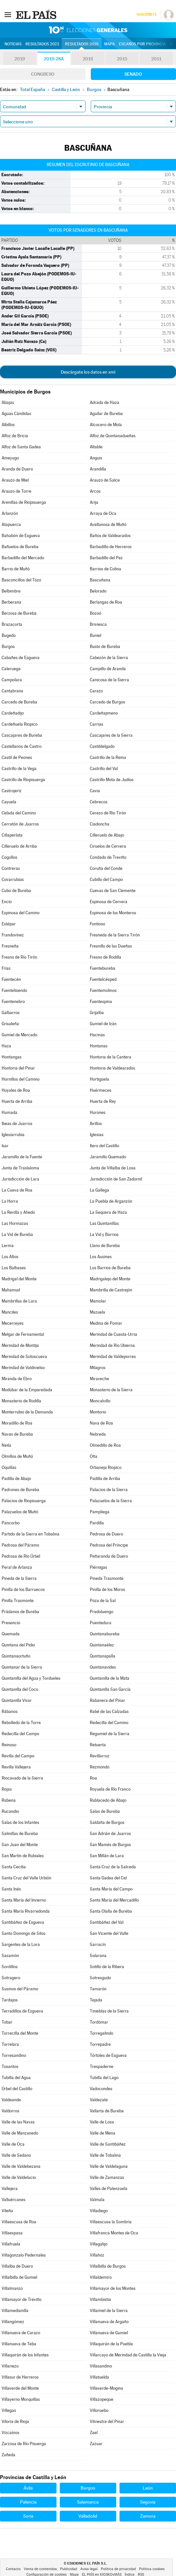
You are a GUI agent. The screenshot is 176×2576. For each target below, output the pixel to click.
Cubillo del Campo (106, 879)
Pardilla (97, 1522)
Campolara (12, 679)
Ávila (28, 2488)
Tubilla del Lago (104, 2077)
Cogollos (9, 857)
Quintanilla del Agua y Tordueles (31, 1678)
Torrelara (10, 2044)
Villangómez (13, 2321)
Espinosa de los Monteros (113, 912)
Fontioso (97, 923)
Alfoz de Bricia (15, 435)
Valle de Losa (102, 2122)
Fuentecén (11, 979)
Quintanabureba (105, 1633)
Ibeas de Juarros (17, 1123)
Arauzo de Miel (15, 480)
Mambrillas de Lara (19, 1301)
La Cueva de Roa (17, 1190)
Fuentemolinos (103, 990)
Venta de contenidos (40, 2569)
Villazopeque (101, 2399)
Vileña (7, 2210)
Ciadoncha (99, 824)
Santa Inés (11, 1889)
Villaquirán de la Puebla (111, 2343)
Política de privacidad (118, 2569)
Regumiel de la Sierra (109, 1733)
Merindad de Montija (20, 1345)
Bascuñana (100, 580)
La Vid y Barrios (104, 1234)
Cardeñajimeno (104, 713)
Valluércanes (13, 2199)
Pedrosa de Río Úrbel (21, 1556)
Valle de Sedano (16, 2155)
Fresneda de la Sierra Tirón (115, 935)
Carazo (96, 690)
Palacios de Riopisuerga (24, 1500)
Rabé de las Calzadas (109, 1711)
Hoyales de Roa (16, 1090)
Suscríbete (146, 14)
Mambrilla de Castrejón (111, 1290)
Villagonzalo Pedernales (24, 2255)
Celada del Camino (19, 812)
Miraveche (99, 1378)
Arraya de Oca (103, 513)
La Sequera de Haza (108, 1212)
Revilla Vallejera (16, 1767)
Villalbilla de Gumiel (19, 2277)
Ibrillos (96, 1123)
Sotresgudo (100, 1977)
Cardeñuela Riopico (20, 724)
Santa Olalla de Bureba (111, 1911)
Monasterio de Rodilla (21, 1400)
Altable (96, 446)
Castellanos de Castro (21, 746)
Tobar (7, 2022)
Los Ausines (101, 1256)
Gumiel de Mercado (19, 1034)
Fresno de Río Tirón (19, 957)
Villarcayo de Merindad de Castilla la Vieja (128, 2354)
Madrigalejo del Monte (110, 1278)
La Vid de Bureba (17, 1234)
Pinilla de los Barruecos (23, 1589)
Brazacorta (12, 624)
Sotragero (11, 1977)
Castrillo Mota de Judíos (112, 779)
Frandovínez (13, 935)
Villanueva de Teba (19, 2343)
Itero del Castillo (104, 1145)
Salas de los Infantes (20, 1822)
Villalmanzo (12, 2288)
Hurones (97, 1112)
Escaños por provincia (142, 44)
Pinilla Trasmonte (18, 1600)
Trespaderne (101, 2066)
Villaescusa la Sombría (111, 2221)
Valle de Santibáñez (108, 2144)
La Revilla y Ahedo (18, 1212)
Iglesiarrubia (13, 1134)
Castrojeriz (12, 790)
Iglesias (97, 1134)
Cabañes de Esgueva (21, 657)
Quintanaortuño (16, 1656)
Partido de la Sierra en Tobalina (30, 1534)
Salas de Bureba (105, 1811)
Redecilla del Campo (20, 1733)
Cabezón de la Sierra (109, 657)
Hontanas (98, 1045)
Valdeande (11, 2099)
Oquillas (9, 1467)
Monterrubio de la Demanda (27, 1412)
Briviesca (98, 624)
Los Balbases (14, 1267)
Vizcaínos (10, 2432)
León (148, 2488)
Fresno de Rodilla (105, 957)
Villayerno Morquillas (21, 2399)
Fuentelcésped (103, 979)
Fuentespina (101, 1001)
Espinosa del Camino (21, 912)
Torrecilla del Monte (20, 2033)
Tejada (96, 2000)
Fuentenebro (13, 1001)
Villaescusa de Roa (19, 2221)
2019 (19, 58)
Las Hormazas (15, 1223)
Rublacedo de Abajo (108, 1800)
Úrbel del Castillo (17, 2088)
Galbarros (11, 1012)
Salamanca (88, 2502)
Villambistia (100, 2299)
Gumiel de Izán (103, 1023)
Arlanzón (10, 513)
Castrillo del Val (104, 768)
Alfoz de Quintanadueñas (113, 435)
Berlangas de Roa (106, 602)
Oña (93, 1456)
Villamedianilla (15, 2310)
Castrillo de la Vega (19, 768)
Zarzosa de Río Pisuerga (24, 2443)
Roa (93, 1778)
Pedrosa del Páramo (20, 1545)
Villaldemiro (101, 2277)
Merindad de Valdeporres (113, 1356)
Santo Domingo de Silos (23, 1933)
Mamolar (98, 1301)
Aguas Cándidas (16, 413)
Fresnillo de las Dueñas (111, 946)
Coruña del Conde (106, 868)
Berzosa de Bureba (19, 613)
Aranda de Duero (17, 469)
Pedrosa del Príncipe (109, 1545)
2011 (156, 58)
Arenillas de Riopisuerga (24, 502)
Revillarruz (99, 1755)
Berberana (11, 602)
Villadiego (99, 2210)
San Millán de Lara (107, 1855)
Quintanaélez (102, 1645)
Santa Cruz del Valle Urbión (26, 1877)
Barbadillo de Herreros (111, 546)
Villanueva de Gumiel (109, 2332)
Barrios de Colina (105, 568)
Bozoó (95, 613)
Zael (94, 2432)
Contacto (13, 2569)
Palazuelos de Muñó (20, 1511)
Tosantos (10, 2066)
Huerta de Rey (103, 1101)
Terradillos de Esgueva (22, 2011)
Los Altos (10, 1256)
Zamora (147, 2516)
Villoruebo (99, 2410)
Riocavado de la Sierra (22, 1778)
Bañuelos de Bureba (20, 546)
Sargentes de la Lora (21, 1944)
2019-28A (54, 58)
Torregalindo (101, 2033)
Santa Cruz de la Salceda (113, 1866)
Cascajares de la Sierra (111, 735)
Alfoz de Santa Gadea (21, 446)
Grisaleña (10, 1023)
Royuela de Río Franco (110, 1789)
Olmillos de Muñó (17, 1456)
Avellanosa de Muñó (108, 524)
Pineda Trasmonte (106, 1578)
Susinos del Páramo (20, 1988)
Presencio (11, 1622)
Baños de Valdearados (110, 535)
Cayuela (9, 801)
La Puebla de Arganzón (111, 1201)
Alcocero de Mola (106, 424)
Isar (5, 1145)
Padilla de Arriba (105, 1478)
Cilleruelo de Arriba (19, 846)
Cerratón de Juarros (20, 824)
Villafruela (11, 2244)
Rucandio (10, 1811)
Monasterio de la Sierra (111, 1389)
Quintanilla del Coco (20, 1689)
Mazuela (97, 1312)
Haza (6, 1045)
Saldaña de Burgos (107, 1822)
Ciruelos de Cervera (108, 846)
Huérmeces (100, 1090)
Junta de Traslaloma (20, 1167)
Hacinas (97, 1034)
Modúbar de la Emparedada (27, 1389)
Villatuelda (99, 2377)
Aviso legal (89, 2569)
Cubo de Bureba (16, 890)
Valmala (97, 2199)
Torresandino (14, 2055)
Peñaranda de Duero (109, 1556)
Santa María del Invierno (24, 1900)
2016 (88, 58)
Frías (6, 968)
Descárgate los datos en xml (88, 372)
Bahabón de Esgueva (21, 535)
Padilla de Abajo (16, 1478)
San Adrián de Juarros (110, 1833)
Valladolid (87, 2516)
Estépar (9, 923)
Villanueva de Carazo (21, 2332)
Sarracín (98, 1944)
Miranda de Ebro (17, 1378)
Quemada (11, 1633)
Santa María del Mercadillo (114, 1900)
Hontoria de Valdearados (112, 1068)
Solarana (98, 1955)
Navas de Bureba (17, 1434)
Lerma (8, 1245)
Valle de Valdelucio (19, 2177)
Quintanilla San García (110, 1689)
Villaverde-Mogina (106, 2388)
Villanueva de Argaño (109, 2321)
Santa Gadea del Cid (108, 1877)
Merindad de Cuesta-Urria (113, 1334)
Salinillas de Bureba (20, 1833)
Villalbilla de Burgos (108, 2266)
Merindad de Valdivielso (23, 1367)
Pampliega (99, 1511)
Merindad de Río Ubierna (112, 1345)
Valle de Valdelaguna (109, 2166)
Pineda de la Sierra (19, 1578)
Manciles (10, 1312)
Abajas (8, 402)
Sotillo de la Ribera (107, 1966)
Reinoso (9, 1744)
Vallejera (10, 2188)
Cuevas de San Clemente (113, 890)
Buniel (95, 635)
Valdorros (10, 2110)
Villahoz (97, 2255)
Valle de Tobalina (105, 2155)
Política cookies (152, 2569)
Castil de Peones (17, 757)
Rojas (7, 1789)
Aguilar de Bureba (106, 413)
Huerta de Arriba (17, 1101)
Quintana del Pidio (18, 1645)
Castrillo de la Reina (108, 757)
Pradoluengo (101, 1611)
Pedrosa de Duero (106, 1534)
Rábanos (10, 1711)
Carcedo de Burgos (107, 702)
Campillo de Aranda (108, 668)
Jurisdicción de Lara (20, 1179)
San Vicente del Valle (109, 1933)
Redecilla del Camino (109, 1722)
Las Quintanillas (104, 1223)
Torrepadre (100, 2044)
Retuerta (98, 1744)
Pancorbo (11, 1522)
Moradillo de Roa (17, 1423)
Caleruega (11, 668)
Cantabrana (12, 690)
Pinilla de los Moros (107, 1589)
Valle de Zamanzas (107, 2177)
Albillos (8, 424)
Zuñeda (8, 2454)
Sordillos (10, 1966)
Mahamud (11, 1290)
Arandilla (98, 469)
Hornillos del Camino (21, 1079)
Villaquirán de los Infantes (25, 2354)
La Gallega (99, 1190)
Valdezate (99, 2099)
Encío (7, 901)
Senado (133, 74)
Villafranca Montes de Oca (114, 2232)
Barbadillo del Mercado (23, 557)
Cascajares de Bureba (22, 735)
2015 (122, 58)
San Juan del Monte (20, 1844)
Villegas (9, 2410)
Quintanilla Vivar (17, 1700)
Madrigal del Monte (19, 1278)
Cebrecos (98, 801)
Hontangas (12, 1057)
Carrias (96, 724)
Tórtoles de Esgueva (108, 2055)
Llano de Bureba (105, 1245)
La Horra (10, 1201)
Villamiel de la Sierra (109, 2310)
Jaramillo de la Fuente (22, 1156)
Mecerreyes (13, 1323)
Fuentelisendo (14, 990)
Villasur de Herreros (20, 2377)
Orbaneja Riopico (105, 1467)
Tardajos (10, 2000)
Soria (28, 2516)
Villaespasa (12, 2232)
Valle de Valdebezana (21, 2166)
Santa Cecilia (14, 1866)
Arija (94, 502)
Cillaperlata (12, 835)
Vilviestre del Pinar (107, 2421)
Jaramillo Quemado (108, 1156)
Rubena (9, 1800)
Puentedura (100, 1622)
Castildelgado (102, 746)
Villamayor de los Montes (113, 2288)
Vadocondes (101, 2088)
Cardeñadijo (13, 713)
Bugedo (9, 635)
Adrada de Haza (104, 402)
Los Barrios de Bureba (110, 1267)
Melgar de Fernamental (23, 1334)
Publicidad (68, 2569)
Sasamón (10, 1955)
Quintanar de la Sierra (22, 1667)
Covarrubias (13, 879)
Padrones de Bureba (20, 1489)
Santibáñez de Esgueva (23, 1922)
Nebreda (98, 1434)
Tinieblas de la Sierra (109, 2011)
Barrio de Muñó (16, 568)
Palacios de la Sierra (109, 1489)
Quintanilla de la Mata (109, 1678)
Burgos (8, 646)
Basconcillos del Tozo (21, 580)
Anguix (96, 457)
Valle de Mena (102, 2133)
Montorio (98, 1412)
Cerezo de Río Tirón (108, 812)
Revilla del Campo (18, 1755)
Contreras (11, 868)
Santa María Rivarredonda (26, 1911)
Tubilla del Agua (16, 2077)
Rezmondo (99, 1767)
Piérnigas (98, 1567)
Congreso (43, 74)
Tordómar (99, 2022)
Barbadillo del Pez (106, 557)
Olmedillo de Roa (105, 1445)
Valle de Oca (13, 2144)
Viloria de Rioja (15, 2421)
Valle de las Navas (18, 2122)
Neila (6, 1445)
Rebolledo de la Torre (21, 1722)
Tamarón (98, 1988)
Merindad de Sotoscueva (24, 1356)
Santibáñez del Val (106, 1922)
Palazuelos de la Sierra (111, 1500)
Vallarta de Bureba (107, 2110)
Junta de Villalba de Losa (113, 1167)
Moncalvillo (100, 1400)
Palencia (28, 2502)
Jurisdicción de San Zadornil (116, 1179)
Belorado (98, 591)
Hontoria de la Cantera (110, 1057)
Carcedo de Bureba (19, 702)
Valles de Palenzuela (108, 2188)
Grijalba (97, 1012)
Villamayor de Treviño (21, 2299)
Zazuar (96, 2443)
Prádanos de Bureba (20, 1611)
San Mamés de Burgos (110, 1844)
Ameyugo (10, 457)
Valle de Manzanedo (20, 2133)
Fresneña (10, 946)
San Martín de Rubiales (23, 1855)
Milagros (97, 1367)
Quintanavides (103, 1667)
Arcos (95, 491)
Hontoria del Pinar (18, 1068)
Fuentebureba (102, 968)
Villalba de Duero (17, 2266)
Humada (9, 1112)
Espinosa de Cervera (108, 901)
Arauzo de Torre (16, 491)
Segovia (147, 2502)
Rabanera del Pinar (107, 1700)
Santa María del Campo (111, 1889)
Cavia (95, 790)
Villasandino (101, 2366)
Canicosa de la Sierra (109, 679)
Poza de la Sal (103, 1600)
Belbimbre (11, 591)
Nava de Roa (101, 1423)
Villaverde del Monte (20, 2388)
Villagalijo (98, 2244)
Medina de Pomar (106, 1323)
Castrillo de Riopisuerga (23, 779)
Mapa (109, 44)
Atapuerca (11, 524)
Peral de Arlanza (17, 1567)
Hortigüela (99, 1079)
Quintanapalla (102, 1656)
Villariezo (10, 2366)
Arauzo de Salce (105, 480)
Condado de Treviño (108, 857)
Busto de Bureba (105, 646)
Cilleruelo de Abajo (107, 835)
